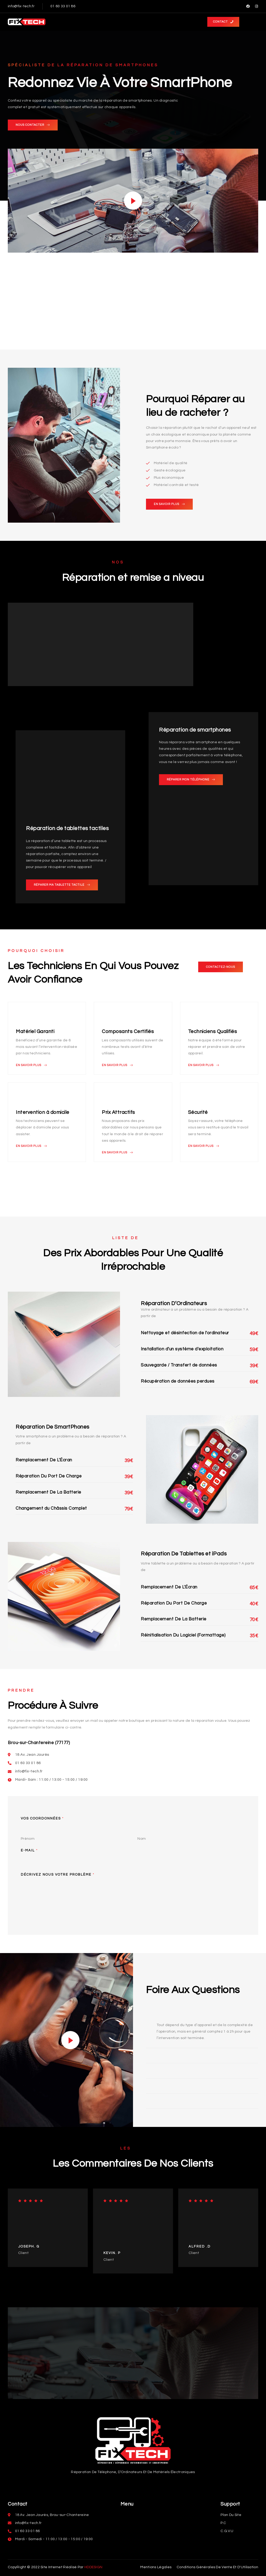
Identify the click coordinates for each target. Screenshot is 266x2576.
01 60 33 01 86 (62, 6)
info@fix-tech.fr (21, 6)
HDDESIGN (93, 2567)
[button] (223, 22)
